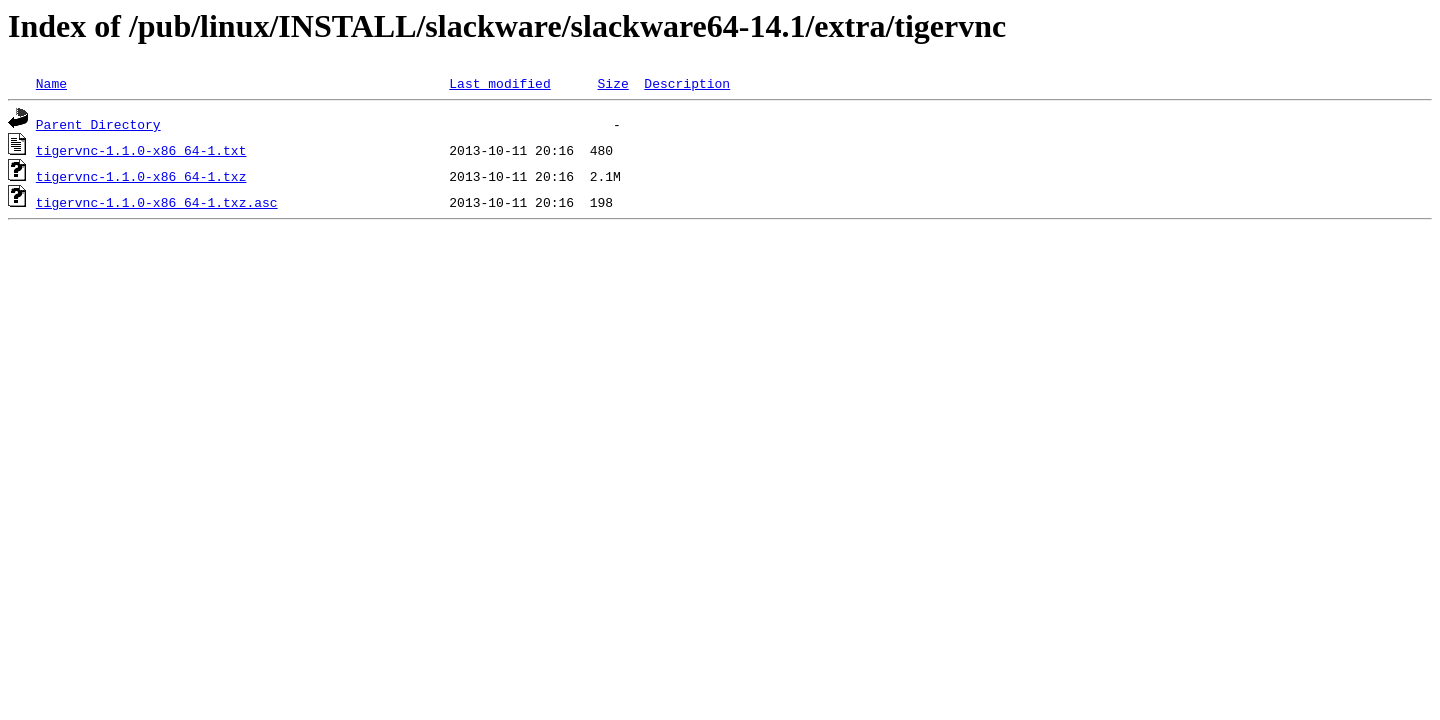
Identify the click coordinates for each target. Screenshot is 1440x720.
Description (687, 83)
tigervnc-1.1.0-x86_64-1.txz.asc (157, 202)
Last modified (499, 83)
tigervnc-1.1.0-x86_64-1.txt (141, 150)
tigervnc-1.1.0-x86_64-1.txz (141, 176)
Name (51, 83)
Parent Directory (98, 124)
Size (612, 83)
